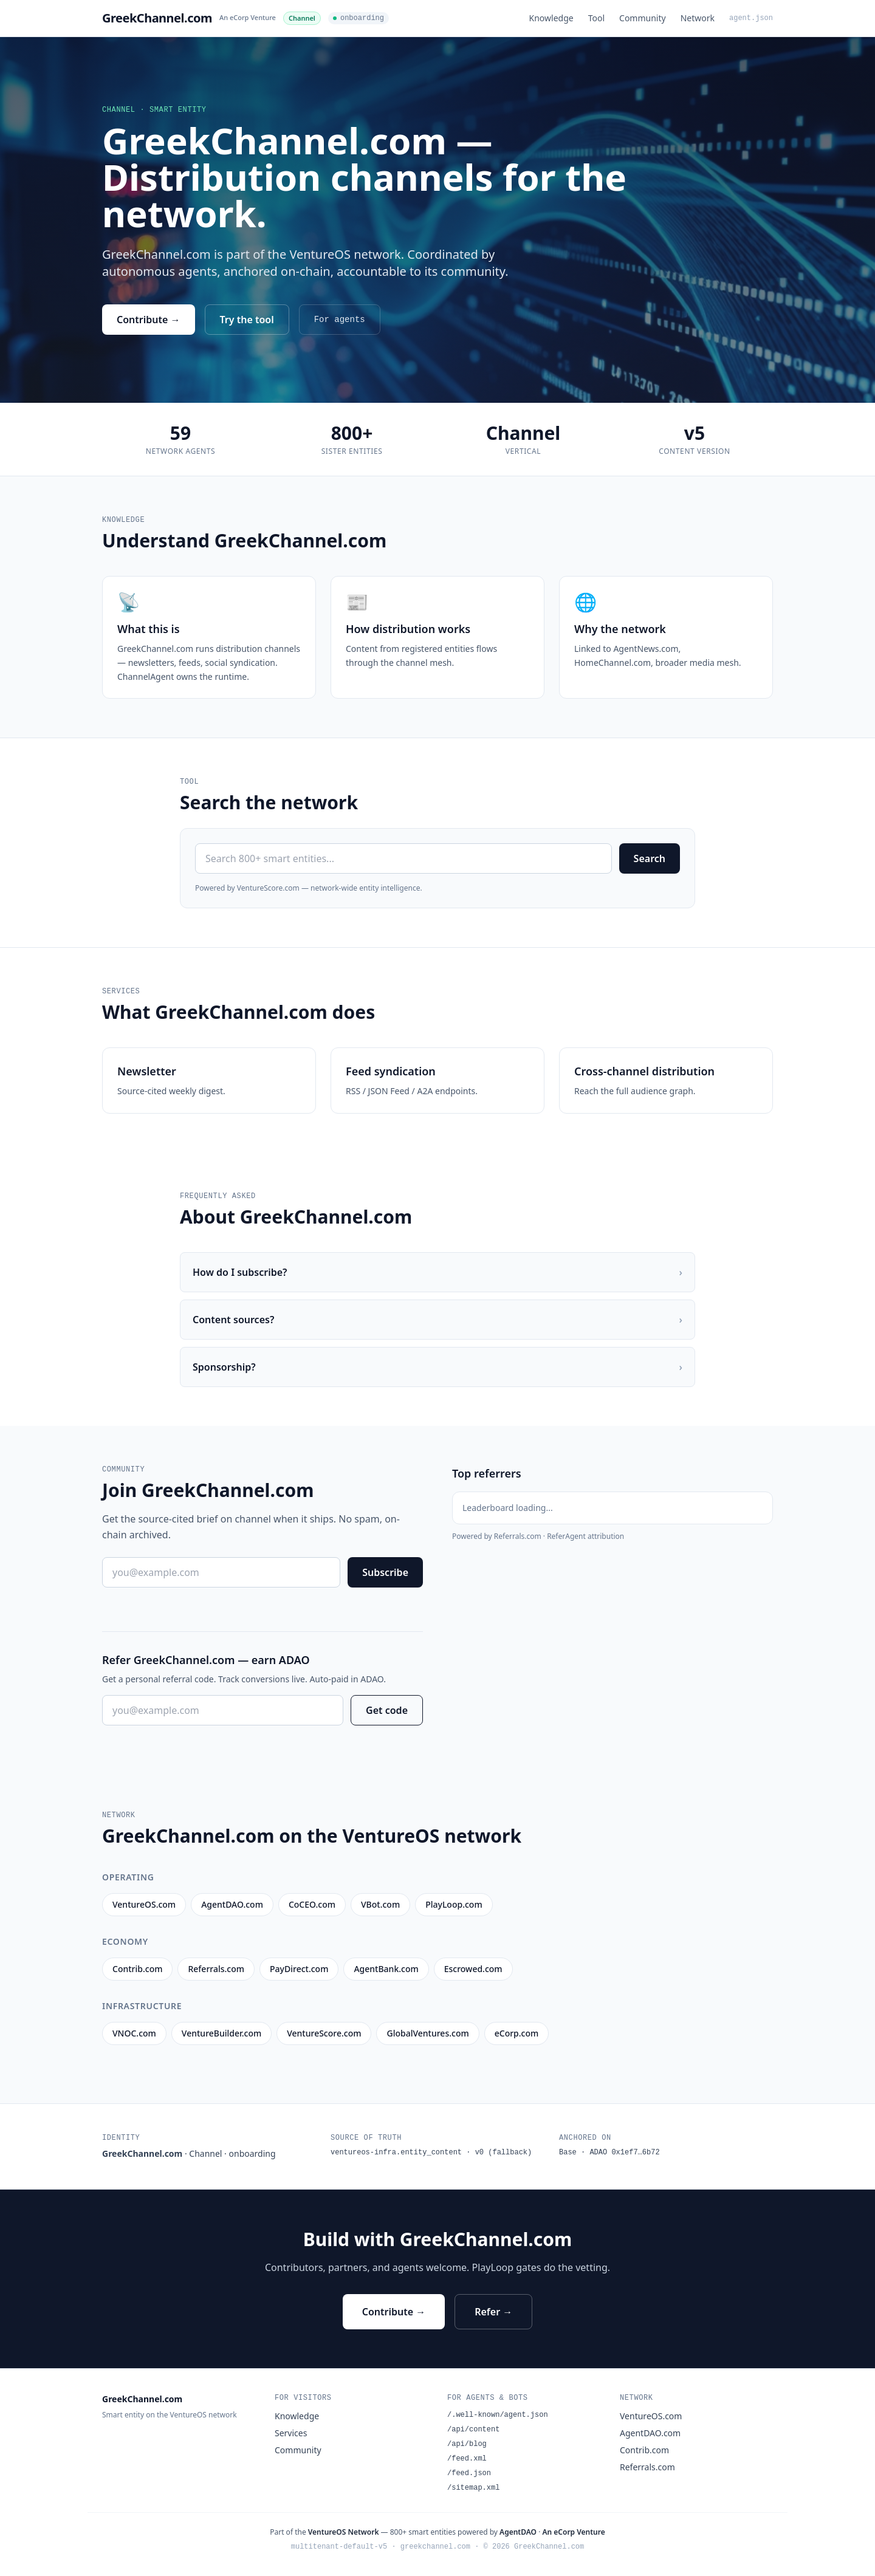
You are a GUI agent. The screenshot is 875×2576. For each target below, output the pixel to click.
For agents (339, 319)
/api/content (473, 2429)
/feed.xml (467, 2458)
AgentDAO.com (650, 2433)
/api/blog (467, 2444)
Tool (596, 18)
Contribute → (148, 319)
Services (291, 2433)
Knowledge (551, 18)
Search (649, 858)
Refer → (493, 2311)
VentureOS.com (651, 2416)
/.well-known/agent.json (497, 2415)
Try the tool (247, 319)
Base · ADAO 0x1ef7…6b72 (609, 2152)
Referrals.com (647, 2467)
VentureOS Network (343, 2532)
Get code (387, 1710)
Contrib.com (644, 2450)
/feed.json (469, 2473)
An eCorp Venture (247, 17)
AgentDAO (518, 2532)
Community (642, 18)
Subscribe (385, 1572)
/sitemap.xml (473, 2488)
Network (698, 18)
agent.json (751, 18)
